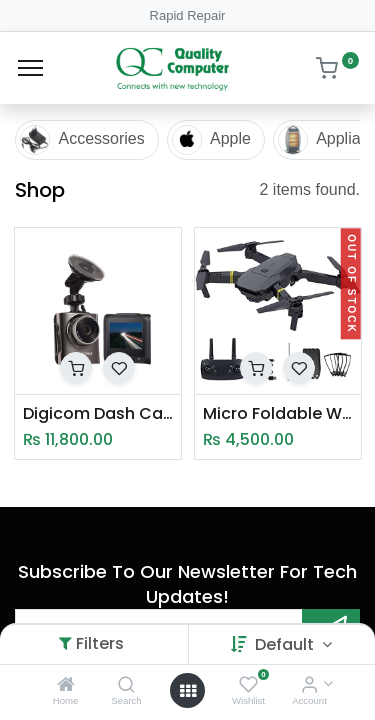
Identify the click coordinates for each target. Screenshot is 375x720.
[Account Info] (309, 685)
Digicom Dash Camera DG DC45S (98, 414)
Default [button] (286, 644)
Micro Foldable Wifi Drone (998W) (278, 414)
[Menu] (30, 68)
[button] (76, 368)
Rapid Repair (188, 15)
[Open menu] (188, 691)
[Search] (126, 685)
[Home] (66, 685)
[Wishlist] (248, 685)
